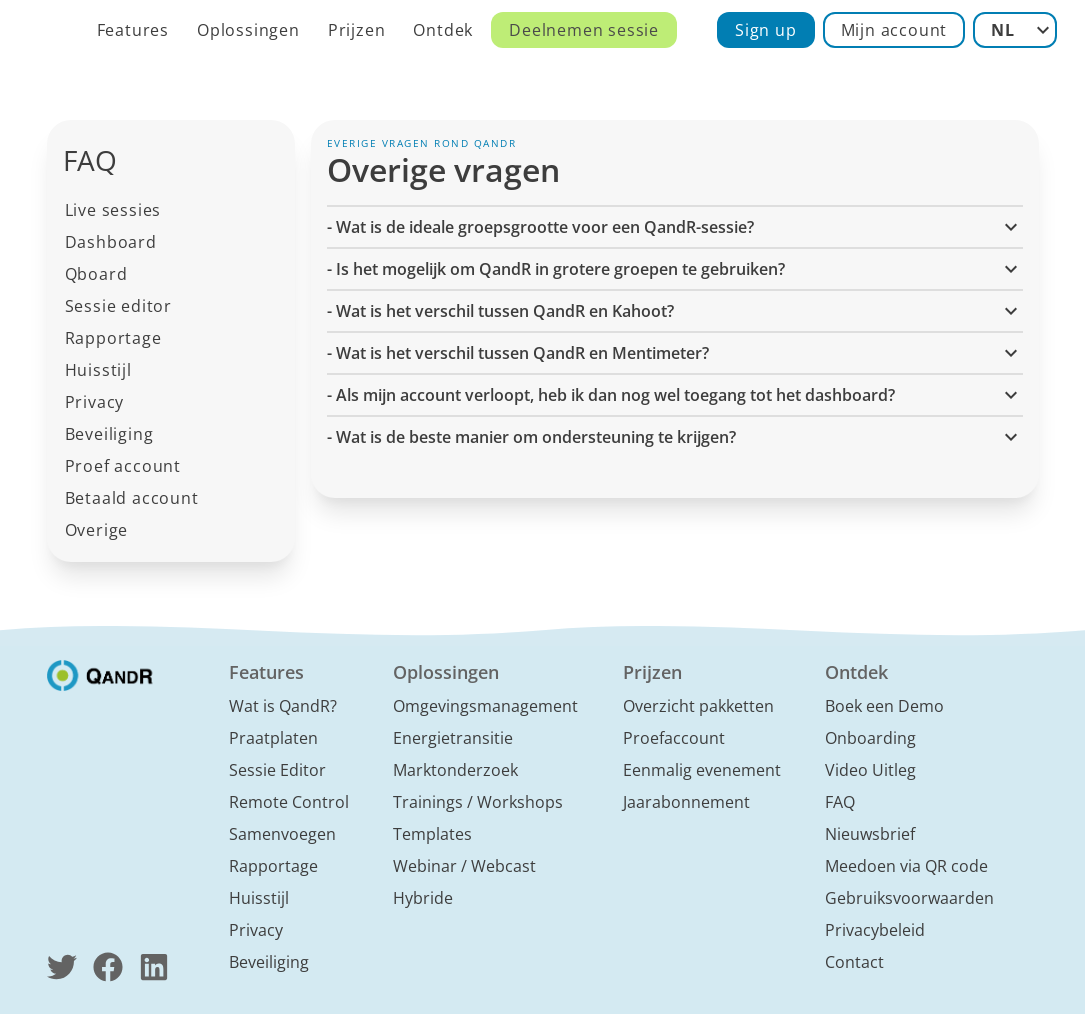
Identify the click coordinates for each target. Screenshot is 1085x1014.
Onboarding (870, 738)
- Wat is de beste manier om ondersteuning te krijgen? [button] (675, 437)
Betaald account (132, 498)
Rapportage (113, 338)
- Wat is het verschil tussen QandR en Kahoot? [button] (675, 311)
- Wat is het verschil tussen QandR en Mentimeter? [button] (675, 353)
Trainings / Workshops (478, 802)
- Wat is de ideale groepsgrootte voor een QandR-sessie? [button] (675, 227)
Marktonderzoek (455, 770)
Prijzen (357, 30)
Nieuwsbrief (870, 834)
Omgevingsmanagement (485, 706)
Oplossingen (248, 30)
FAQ (840, 802)
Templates (432, 834)
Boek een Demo (884, 706)
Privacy (95, 402)
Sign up (766, 30)
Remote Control (289, 802)
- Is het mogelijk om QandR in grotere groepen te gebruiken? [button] (675, 269)
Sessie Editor (277, 770)
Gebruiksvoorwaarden (909, 898)
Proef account (123, 466)
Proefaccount (674, 738)
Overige (97, 530)
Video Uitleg (870, 770)
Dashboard (111, 242)
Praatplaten (273, 738)
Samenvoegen (282, 834)
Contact (854, 962)
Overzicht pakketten (698, 706)
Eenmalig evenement (702, 770)
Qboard (96, 274)
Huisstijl (98, 370)
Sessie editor (118, 306)
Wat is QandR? (283, 706)
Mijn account (894, 30)
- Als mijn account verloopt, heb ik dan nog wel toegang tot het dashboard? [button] (675, 395)
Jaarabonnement (686, 802)
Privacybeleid (875, 930)
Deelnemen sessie (584, 30)
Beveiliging (109, 434)
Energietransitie (453, 738)
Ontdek (443, 30)
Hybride (423, 898)
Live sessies (113, 210)
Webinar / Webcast (464, 866)
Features (133, 30)
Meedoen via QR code (906, 866)
